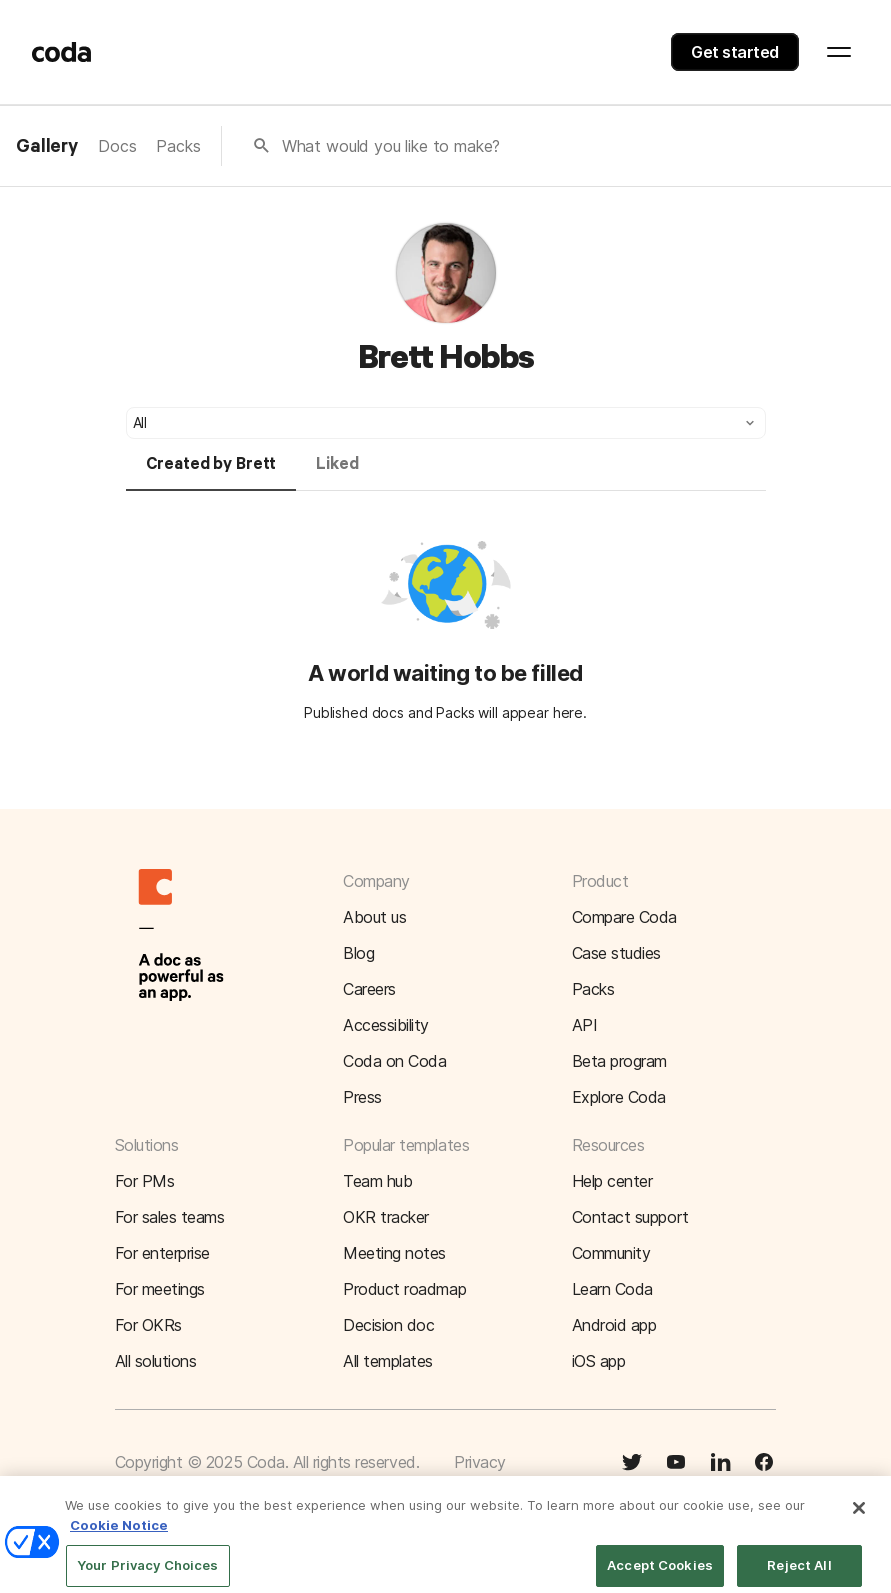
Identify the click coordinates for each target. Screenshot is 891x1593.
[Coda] (62, 52)
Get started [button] (735, 52)
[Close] (859, 1517)
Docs (117, 146)
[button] (446, 423)
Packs (178, 146)
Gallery (47, 147)
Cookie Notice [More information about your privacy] (119, 1534)
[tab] (211, 473)
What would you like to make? (391, 146)
